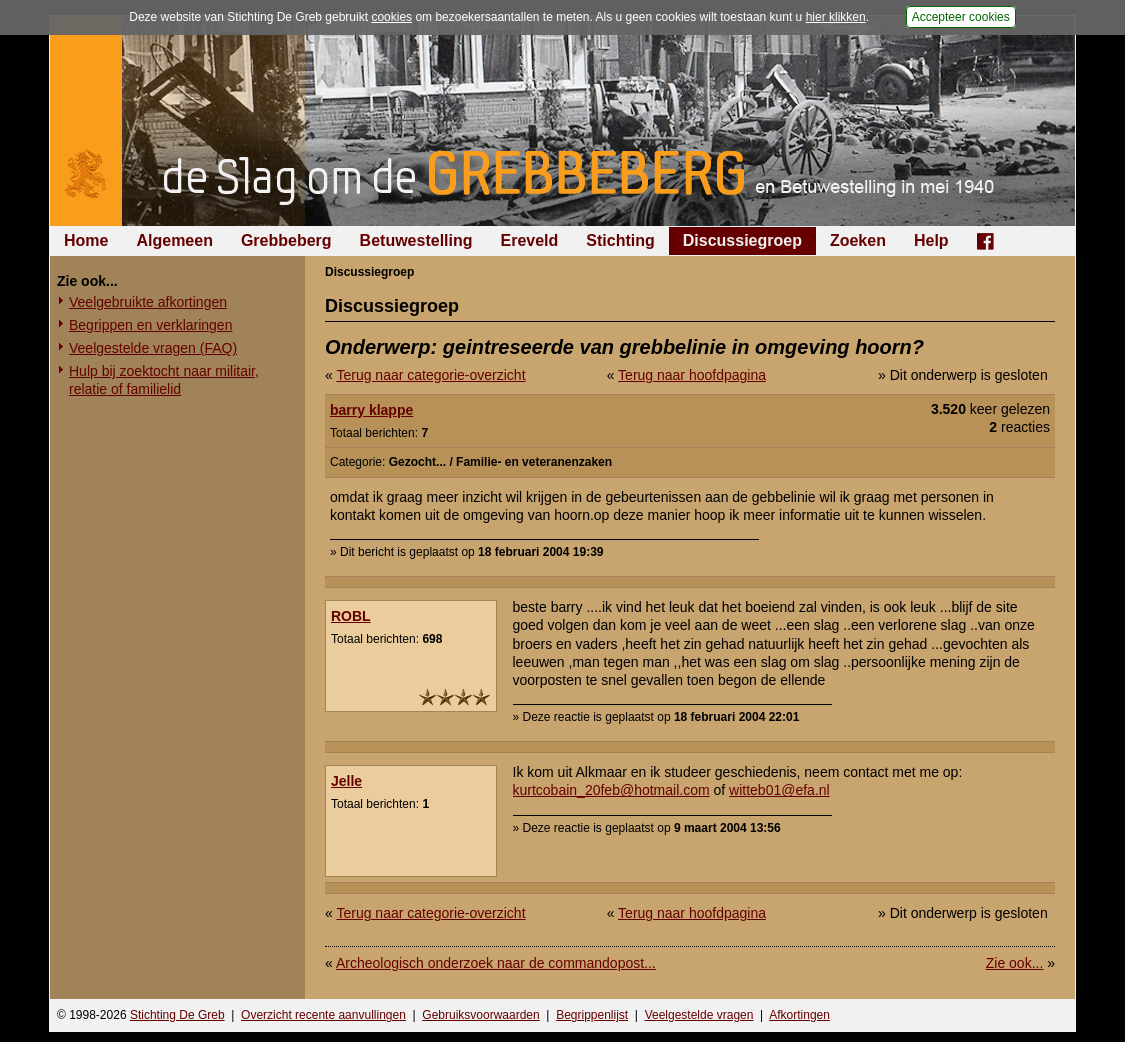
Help (931, 240)
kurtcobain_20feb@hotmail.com (611, 790)
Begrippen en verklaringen (150, 325)
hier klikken (836, 17)
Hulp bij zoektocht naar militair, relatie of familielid (164, 380)
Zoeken (858, 240)
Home (86, 240)
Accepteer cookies (961, 17)
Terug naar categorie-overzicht (430, 375)
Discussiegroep (742, 240)
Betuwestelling (416, 240)
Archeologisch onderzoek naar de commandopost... (496, 963)
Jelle (346, 781)
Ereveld (530, 240)
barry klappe (371, 410)
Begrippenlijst (592, 1015)
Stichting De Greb (177, 1015)
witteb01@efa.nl (779, 790)
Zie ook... (1015, 963)
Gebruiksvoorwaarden (480, 1015)
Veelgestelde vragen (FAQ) (153, 348)
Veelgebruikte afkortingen (148, 302)
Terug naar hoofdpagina (692, 375)
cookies (391, 17)
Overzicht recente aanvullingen (323, 1015)
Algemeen (174, 240)
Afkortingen (799, 1015)
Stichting (620, 240)
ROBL (351, 616)
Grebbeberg (286, 240)
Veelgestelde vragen (699, 1015)
